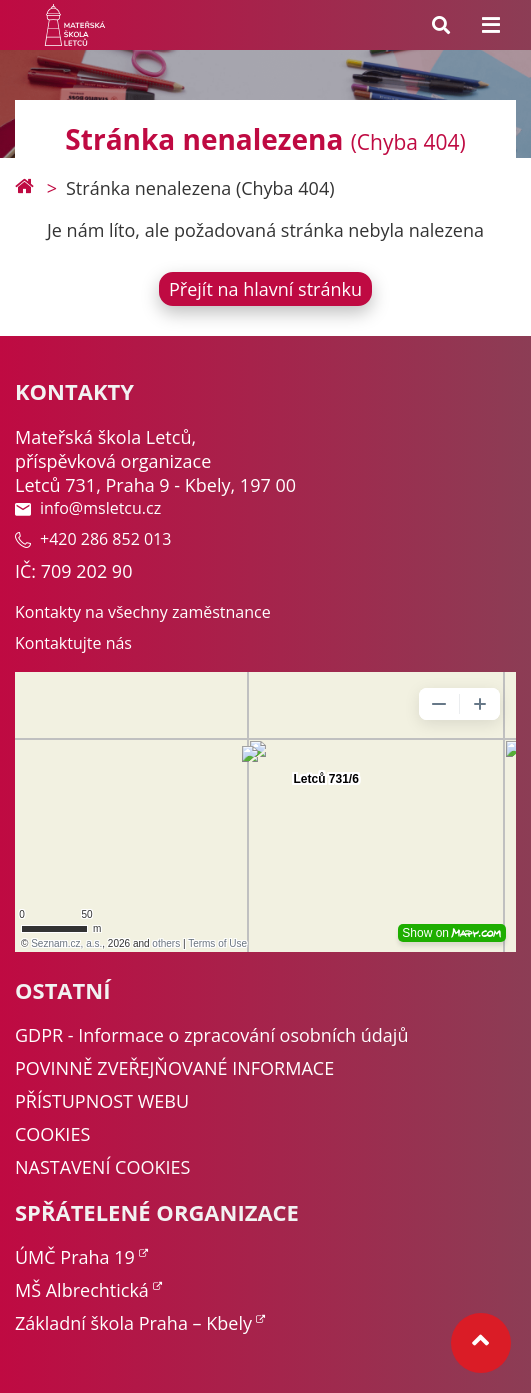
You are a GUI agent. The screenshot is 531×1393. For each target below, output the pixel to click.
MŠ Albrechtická (82, 1290)
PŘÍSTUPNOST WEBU (102, 1101)
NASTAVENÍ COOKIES (102, 1167)
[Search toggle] (441, 25)
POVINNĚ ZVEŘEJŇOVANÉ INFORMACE (174, 1068)
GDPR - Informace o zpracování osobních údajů (211, 1035)
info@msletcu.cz (88, 508)
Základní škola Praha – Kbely (133, 1323)
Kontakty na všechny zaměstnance (143, 612)
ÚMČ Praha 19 (75, 1257)
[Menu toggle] (491, 25)
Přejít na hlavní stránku (265, 289)
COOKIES (52, 1134)
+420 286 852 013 (93, 539)
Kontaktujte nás (73, 643)
